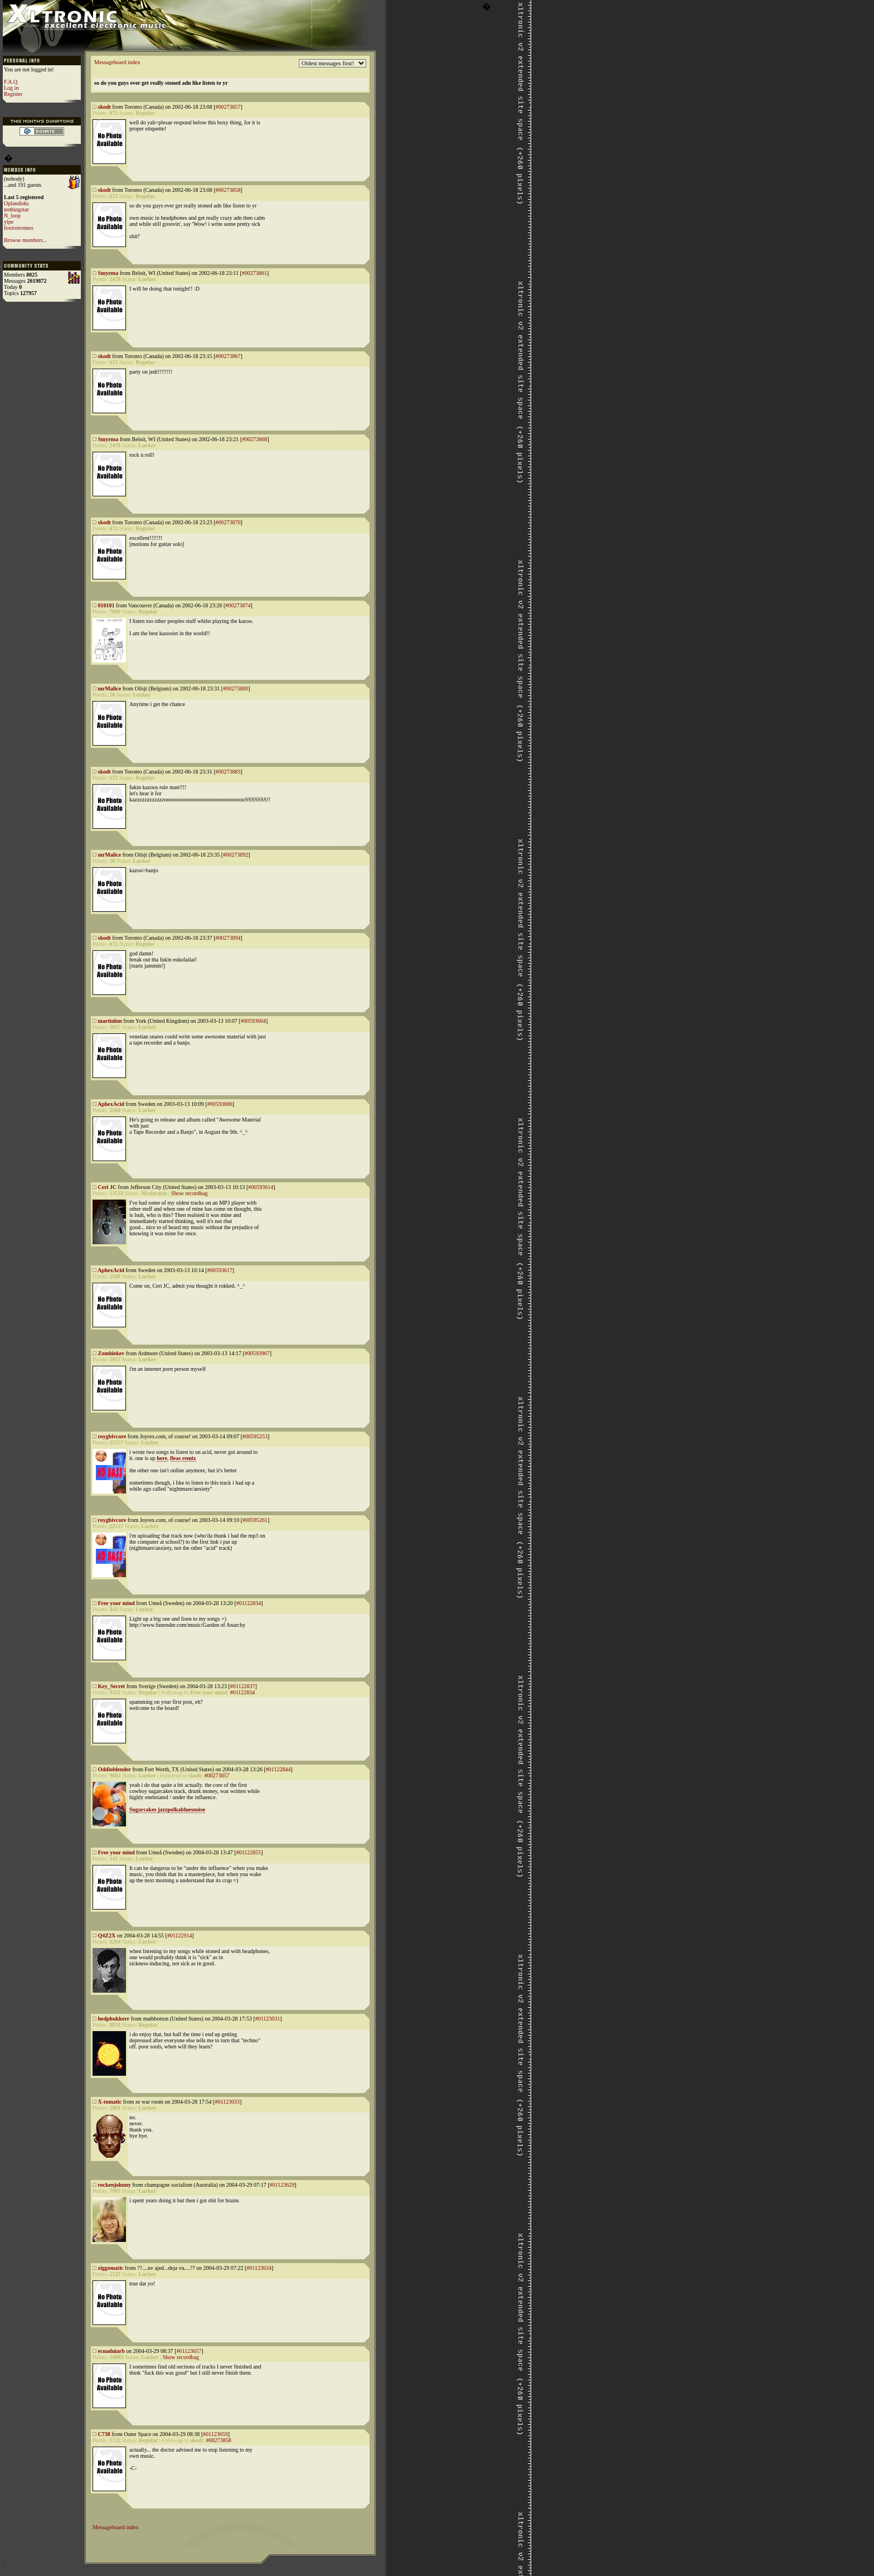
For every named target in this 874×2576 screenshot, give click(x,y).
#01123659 (215, 2434)
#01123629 (282, 2185)
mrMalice (110, 688)
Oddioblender (114, 1769)
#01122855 (248, 1852)
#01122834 (248, 1603)
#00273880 (235, 688)
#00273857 (228, 107)
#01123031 (267, 2019)
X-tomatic (110, 2102)
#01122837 (242, 1686)
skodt (104, 107)
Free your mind (116, 1603)
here (162, 1458)
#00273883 (228, 772)
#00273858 (228, 190)
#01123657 (189, 2351)
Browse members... (25, 240)
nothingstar (16, 209)
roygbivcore (112, 1436)
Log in (11, 88)
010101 (106, 605)
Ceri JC (107, 1187)
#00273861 (254, 273)
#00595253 (255, 1436)
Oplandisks (16, 203)
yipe (8, 222)
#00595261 (255, 1520)
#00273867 (228, 356)
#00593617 (219, 1270)
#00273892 (235, 855)
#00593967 (257, 1353)
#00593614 (260, 1187)
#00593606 (219, 1104)
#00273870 (228, 522)
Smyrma (108, 273)
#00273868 (254, 439)
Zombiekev (111, 1353)
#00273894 (228, 938)
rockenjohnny (114, 2185)
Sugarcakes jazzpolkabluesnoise (167, 1809)
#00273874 (237, 605)
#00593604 (253, 1021)
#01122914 (179, 1935)
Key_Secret (111, 1686)
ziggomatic (111, 2268)
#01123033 (227, 2102)
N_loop (12, 215)
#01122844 (278, 1769)
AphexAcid (111, 1104)
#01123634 (258, 2268)
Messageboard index (117, 62)
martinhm (110, 1021)
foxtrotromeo (18, 228)
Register (13, 94)
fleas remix (183, 1458)
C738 (104, 2434)
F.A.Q (10, 82)
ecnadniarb (111, 2351)
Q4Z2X (107, 1935)
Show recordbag (189, 1193)
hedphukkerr (114, 2019)
